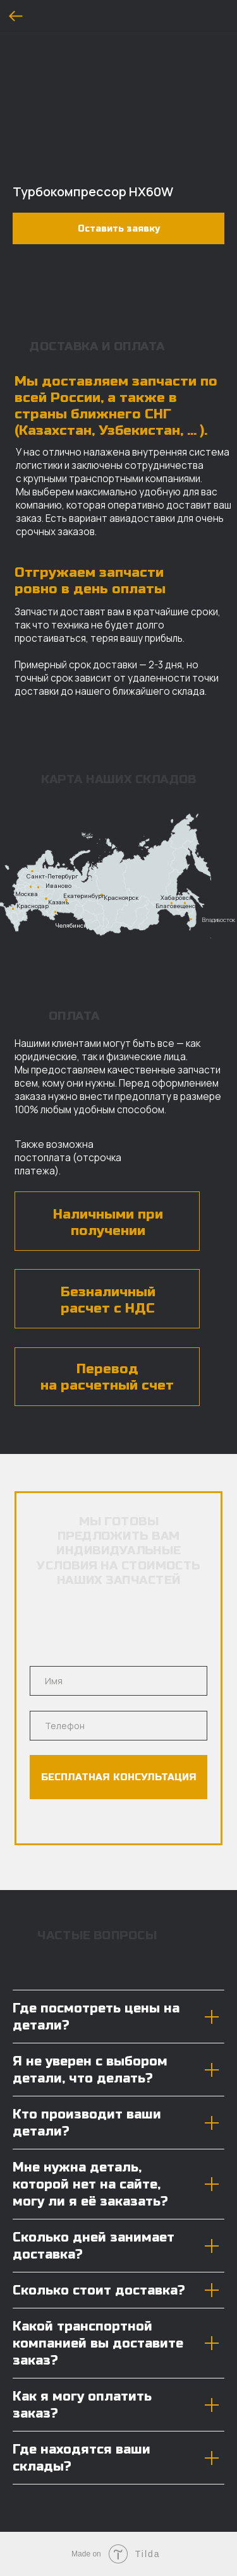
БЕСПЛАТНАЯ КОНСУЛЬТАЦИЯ (119, 1777)
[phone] (118, 1725)
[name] (118, 1681)
